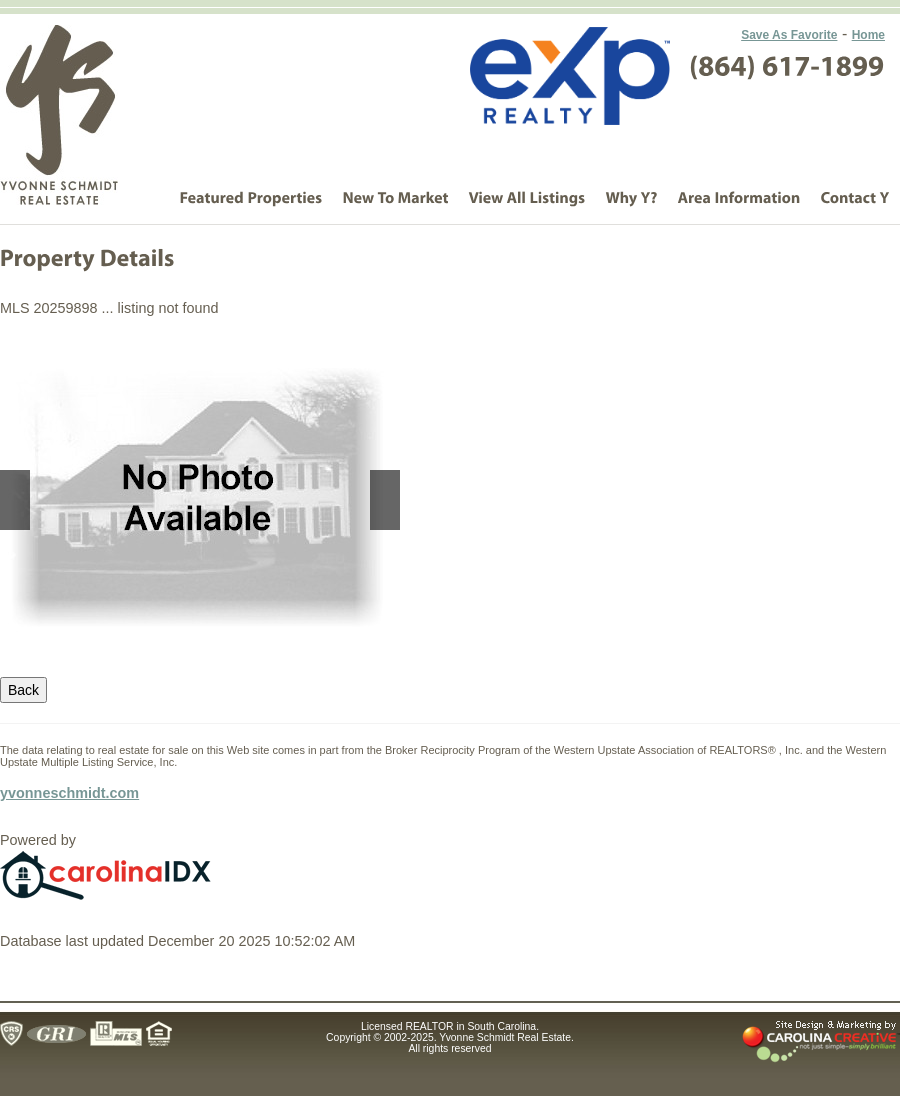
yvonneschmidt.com (69, 793)
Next (385, 500)
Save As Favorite (789, 35)
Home (868, 35)
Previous (15, 500)
